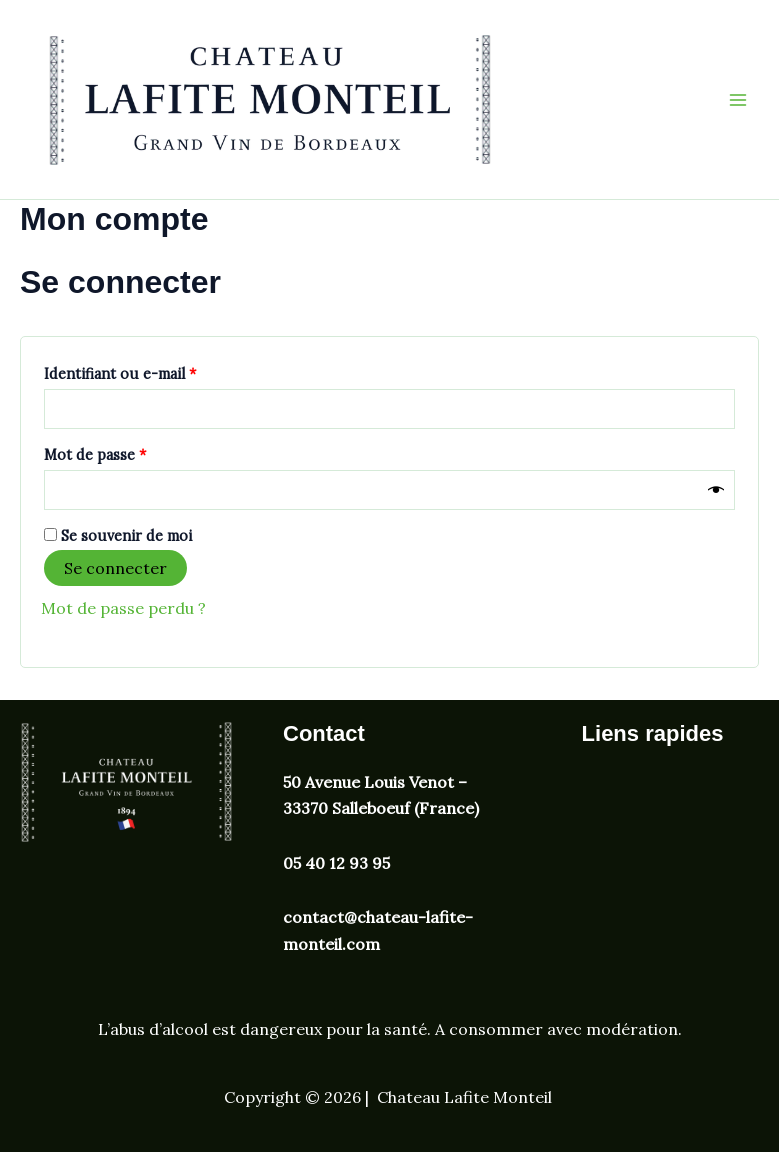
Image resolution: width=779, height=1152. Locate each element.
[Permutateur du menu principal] (738, 99)
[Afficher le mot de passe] (716, 489)
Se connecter (115, 568)
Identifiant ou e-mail (158, 371)
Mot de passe (133, 452)
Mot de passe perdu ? (123, 608)
